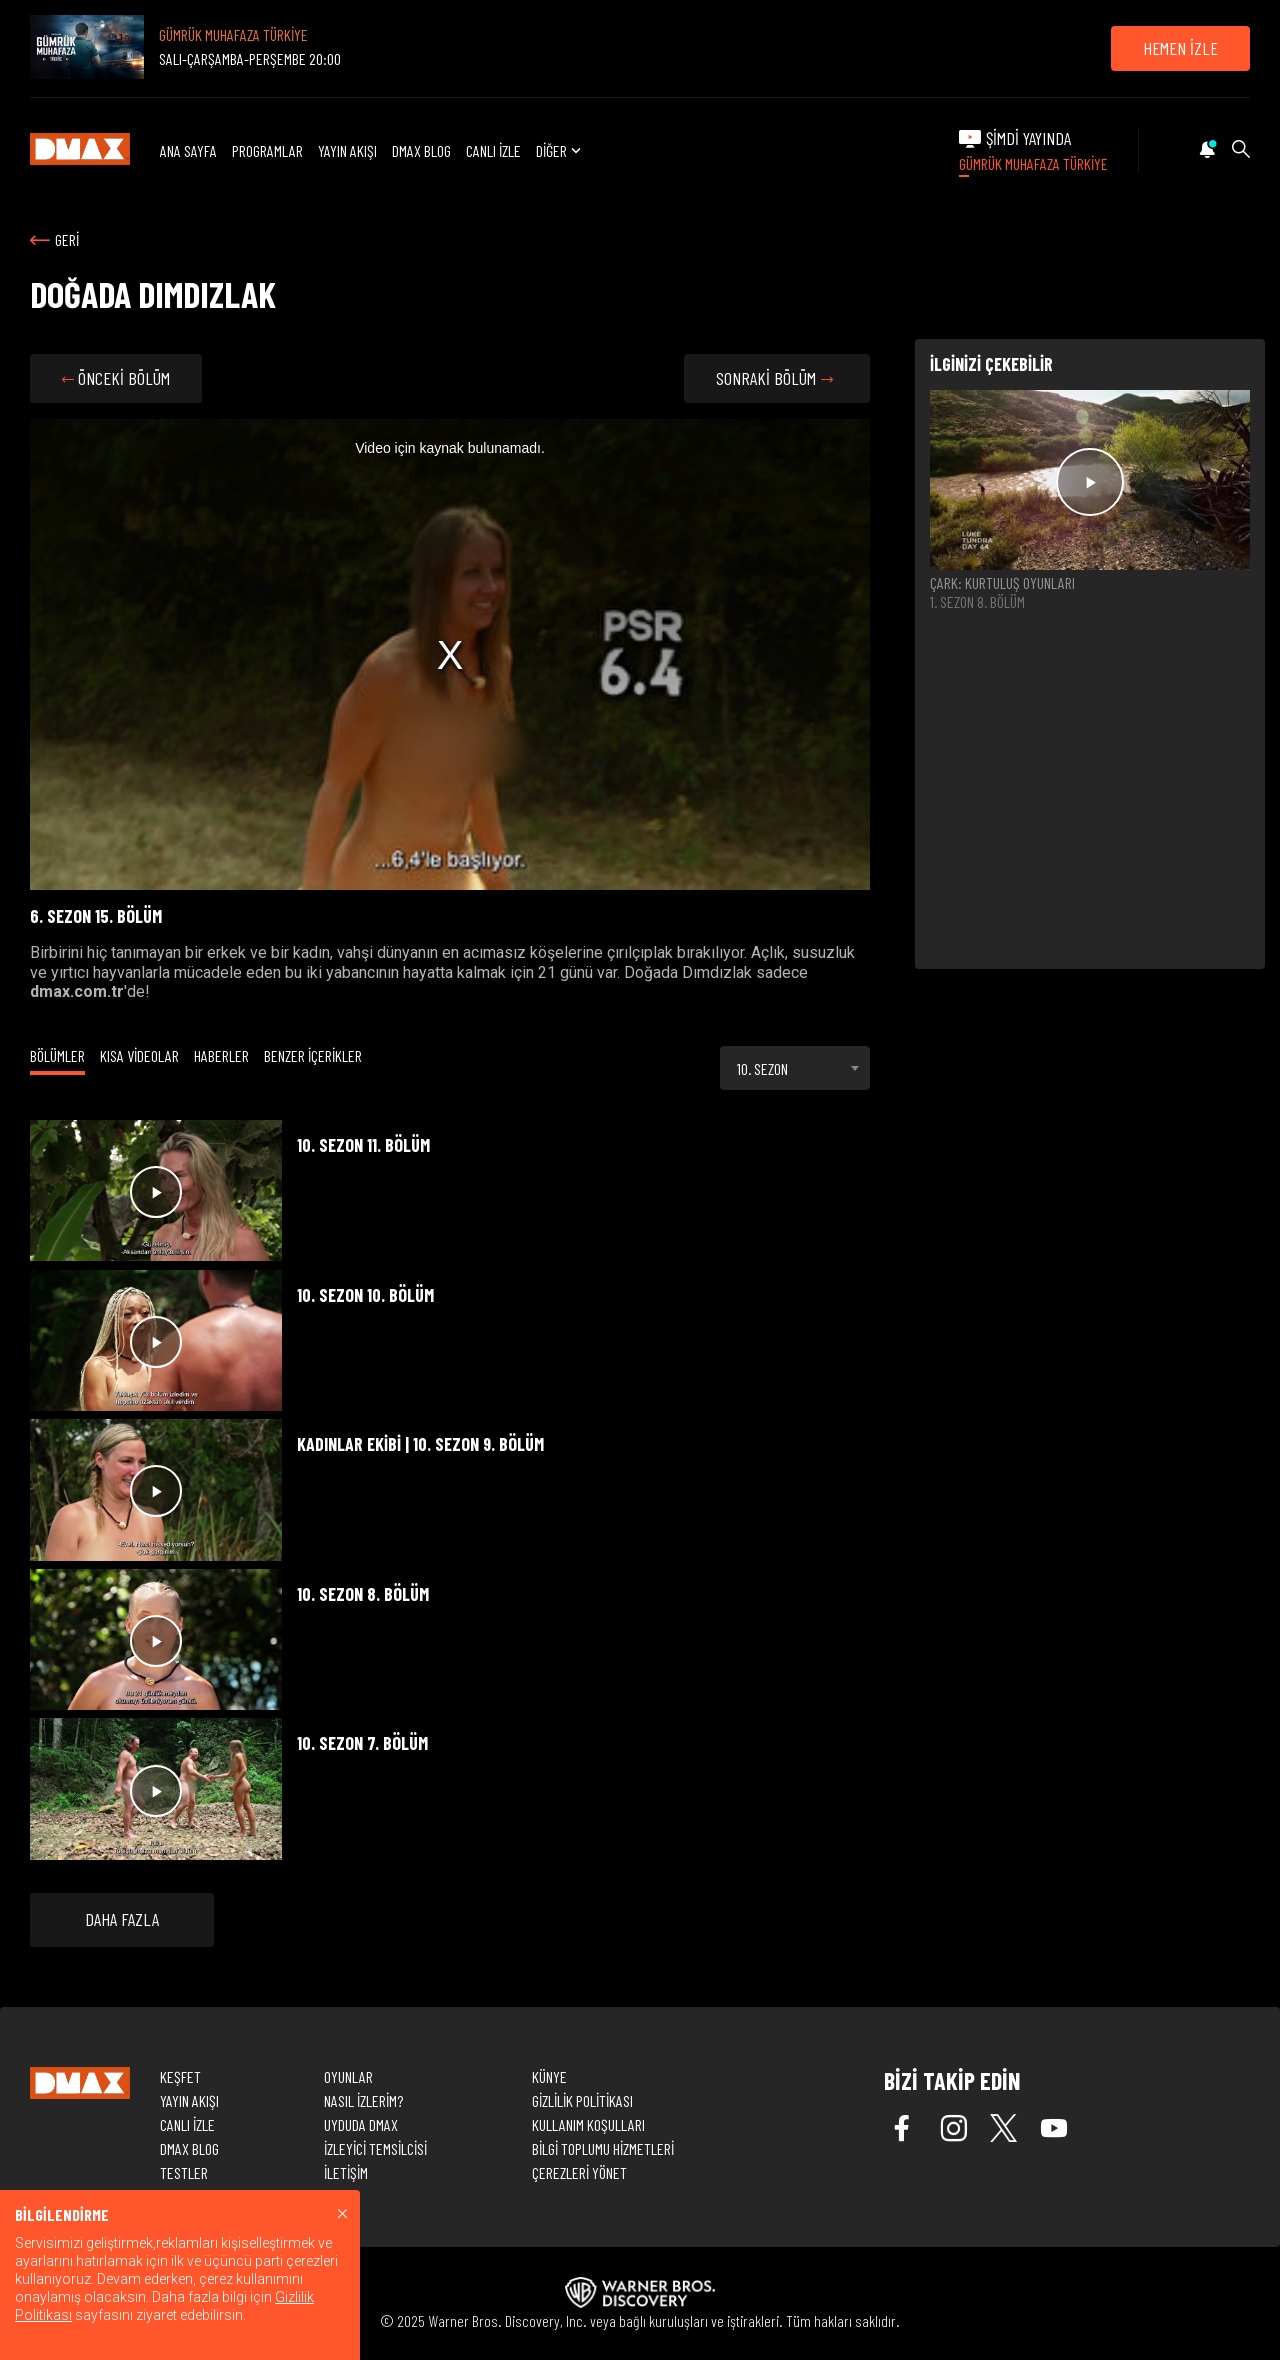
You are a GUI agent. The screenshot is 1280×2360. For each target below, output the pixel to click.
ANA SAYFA (188, 150)
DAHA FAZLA (122, 1919)
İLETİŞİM (346, 2172)
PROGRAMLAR (267, 150)
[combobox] (795, 1068)
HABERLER (221, 1055)
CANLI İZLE (493, 150)
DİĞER (560, 150)
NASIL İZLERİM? (363, 2100)
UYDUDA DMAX (361, 2124)
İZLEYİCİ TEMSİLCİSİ (375, 2148)
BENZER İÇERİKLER (313, 1055)
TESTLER (184, 2172)
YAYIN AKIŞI (347, 150)
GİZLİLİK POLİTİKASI (582, 2100)
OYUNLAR (348, 2076)
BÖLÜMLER (57, 1055)
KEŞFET (180, 2076)
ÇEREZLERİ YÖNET (579, 2172)
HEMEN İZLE (1180, 48)
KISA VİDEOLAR (139, 1055)
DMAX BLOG (421, 150)
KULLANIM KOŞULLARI (588, 2124)
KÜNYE (549, 2076)
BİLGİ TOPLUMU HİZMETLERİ (603, 2148)
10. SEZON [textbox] (762, 1068)
